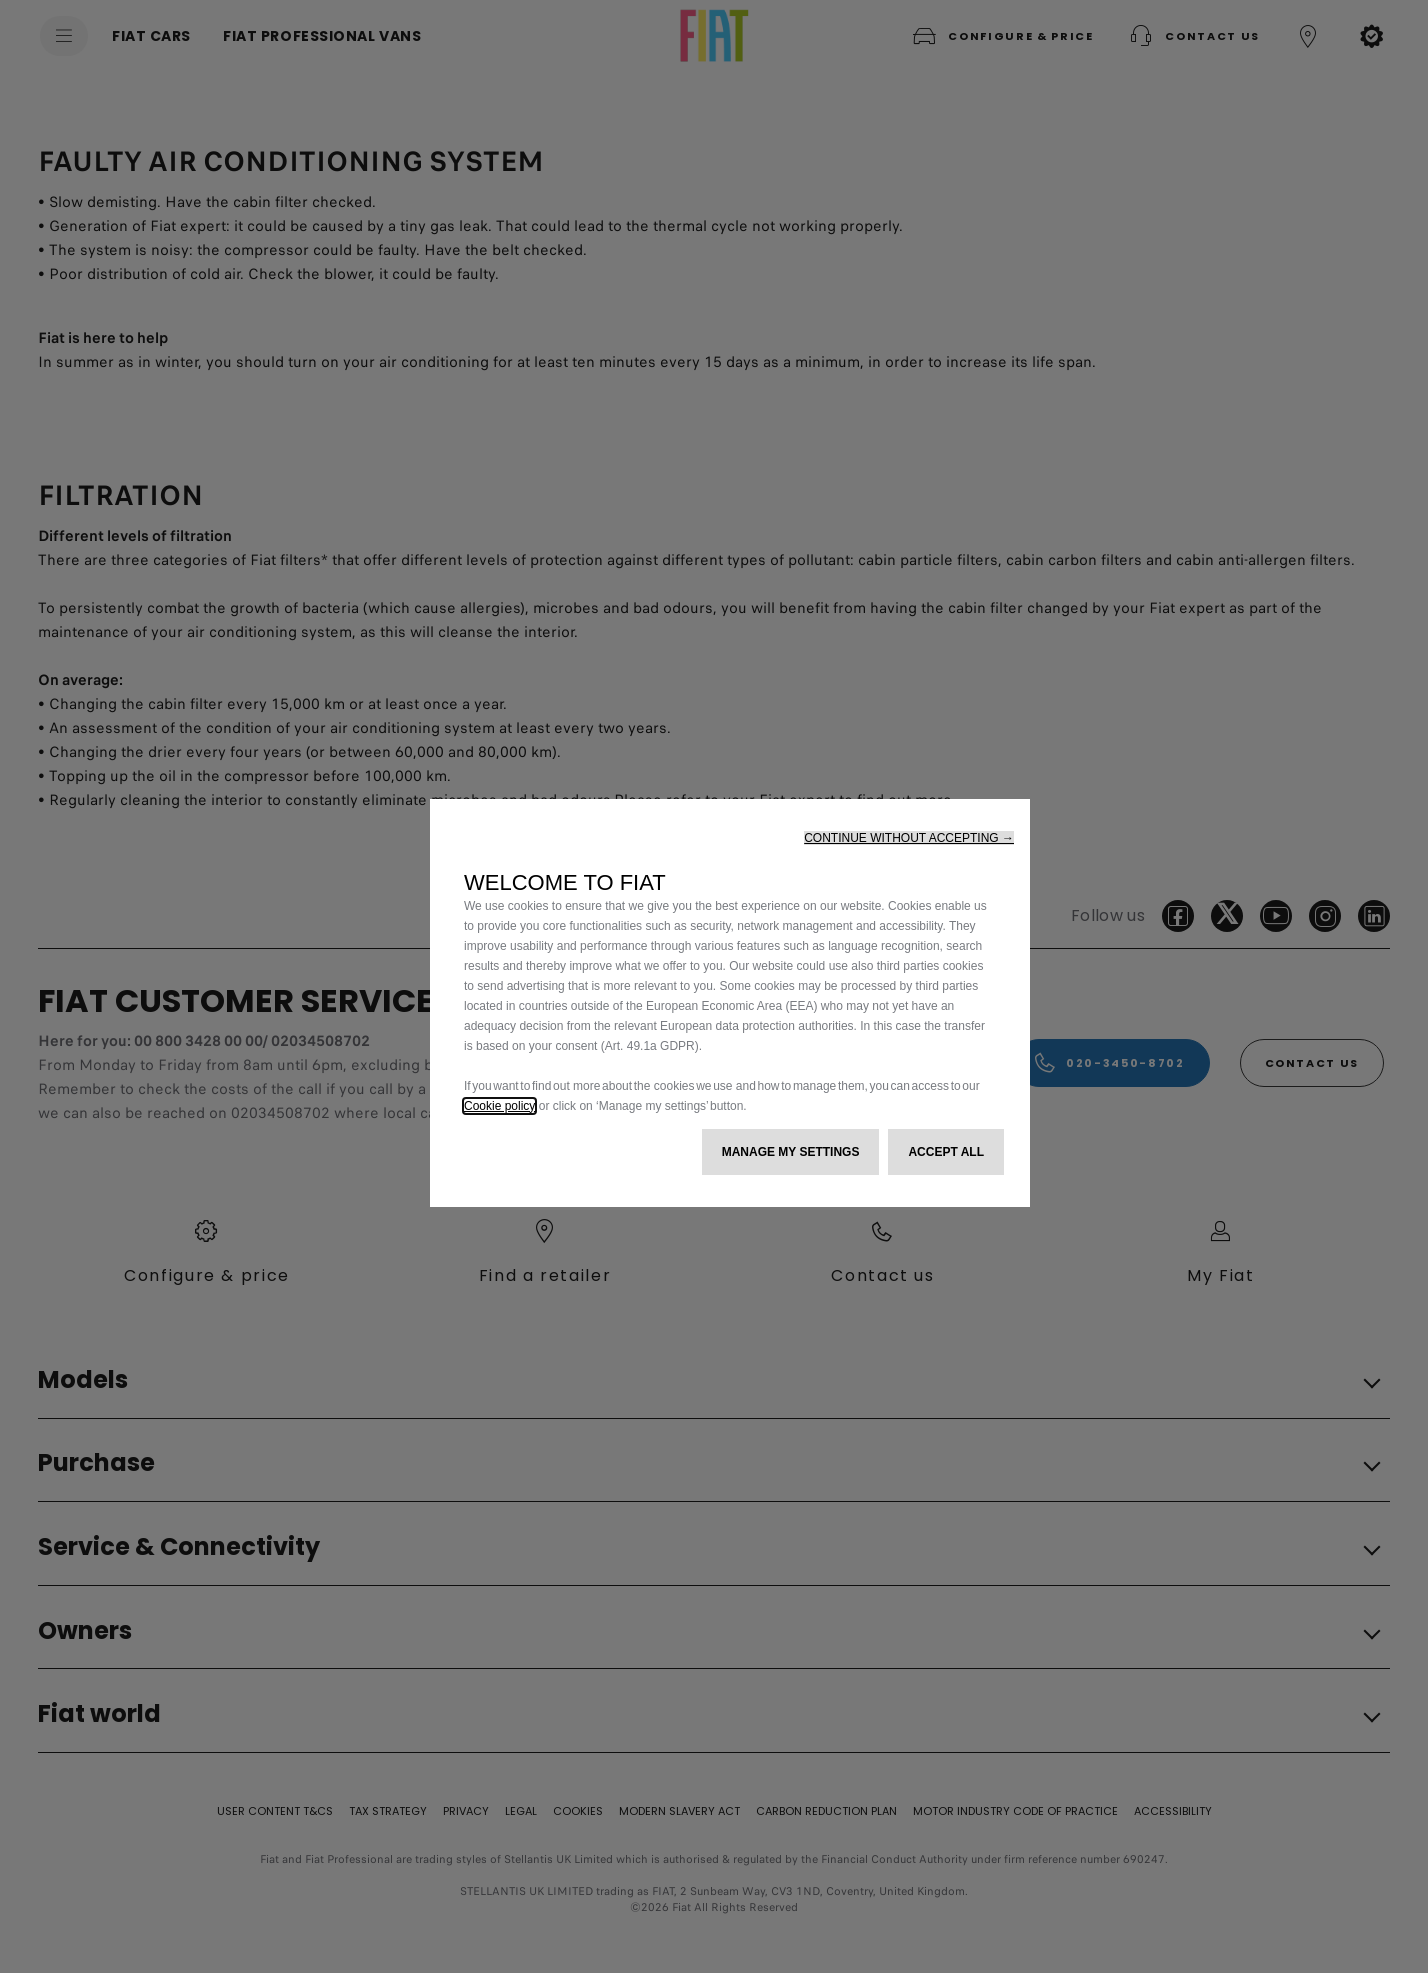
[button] (909, 838)
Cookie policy (499, 1106)
